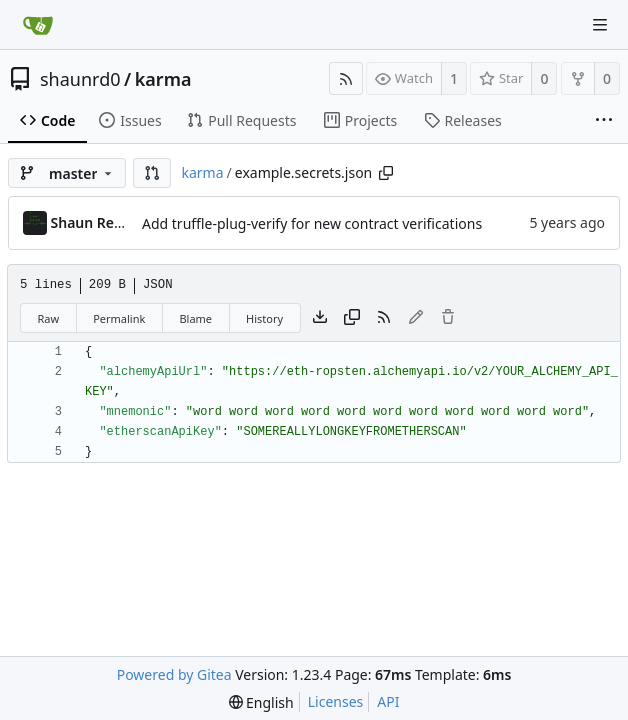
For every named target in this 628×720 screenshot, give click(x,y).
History (264, 318)
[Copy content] (352, 318)
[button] (152, 173)
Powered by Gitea (174, 674)
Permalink (119, 318)
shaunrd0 (80, 79)
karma (163, 79)
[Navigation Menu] (600, 25)
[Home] (38, 25)
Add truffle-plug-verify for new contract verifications (312, 223)
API (388, 701)
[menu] (261, 702)
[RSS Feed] (346, 78)
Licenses (336, 701)
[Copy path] (386, 173)
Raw (49, 318)
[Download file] (320, 318)
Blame (195, 318)
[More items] (604, 121)
